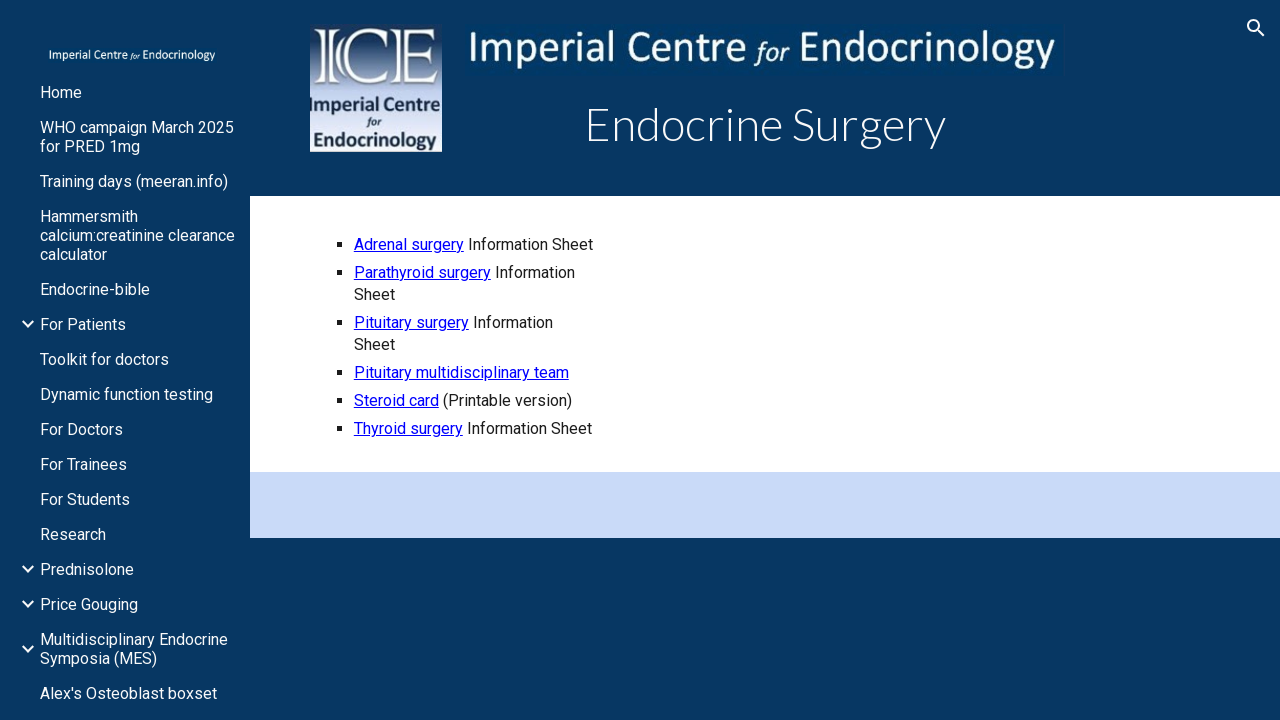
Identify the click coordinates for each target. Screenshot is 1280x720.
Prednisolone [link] (87, 569)
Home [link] (61, 92)
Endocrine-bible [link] (95, 289)
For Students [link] (85, 499)
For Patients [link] (83, 324)
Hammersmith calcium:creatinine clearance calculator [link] (137, 235)
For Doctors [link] (81, 429)
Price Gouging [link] (89, 604)
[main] (764, 124)
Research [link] (73, 534)
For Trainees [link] (83, 464)
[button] (1256, 28)
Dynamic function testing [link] (126, 394)
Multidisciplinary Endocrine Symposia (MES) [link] (134, 649)
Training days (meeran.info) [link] (134, 181)
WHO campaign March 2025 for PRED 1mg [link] (137, 137)
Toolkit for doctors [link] (104, 359)
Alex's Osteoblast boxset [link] (128, 693)
